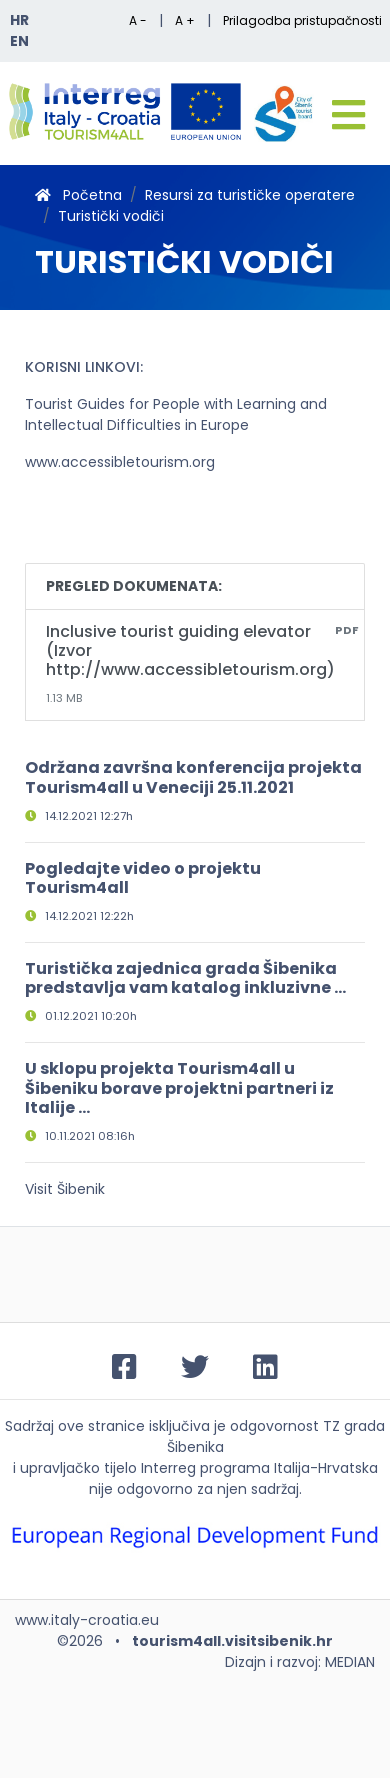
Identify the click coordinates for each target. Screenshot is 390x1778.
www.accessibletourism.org (120, 462)
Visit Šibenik (65, 1189)
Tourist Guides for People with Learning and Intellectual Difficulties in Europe (176, 414)
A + (185, 20)
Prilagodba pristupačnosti (302, 20)
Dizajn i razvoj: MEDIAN (300, 1662)
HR (19, 20)
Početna (78, 195)
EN (19, 41)
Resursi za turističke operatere (250, 195)
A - (138, 20)
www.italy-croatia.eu (87, 1620)
